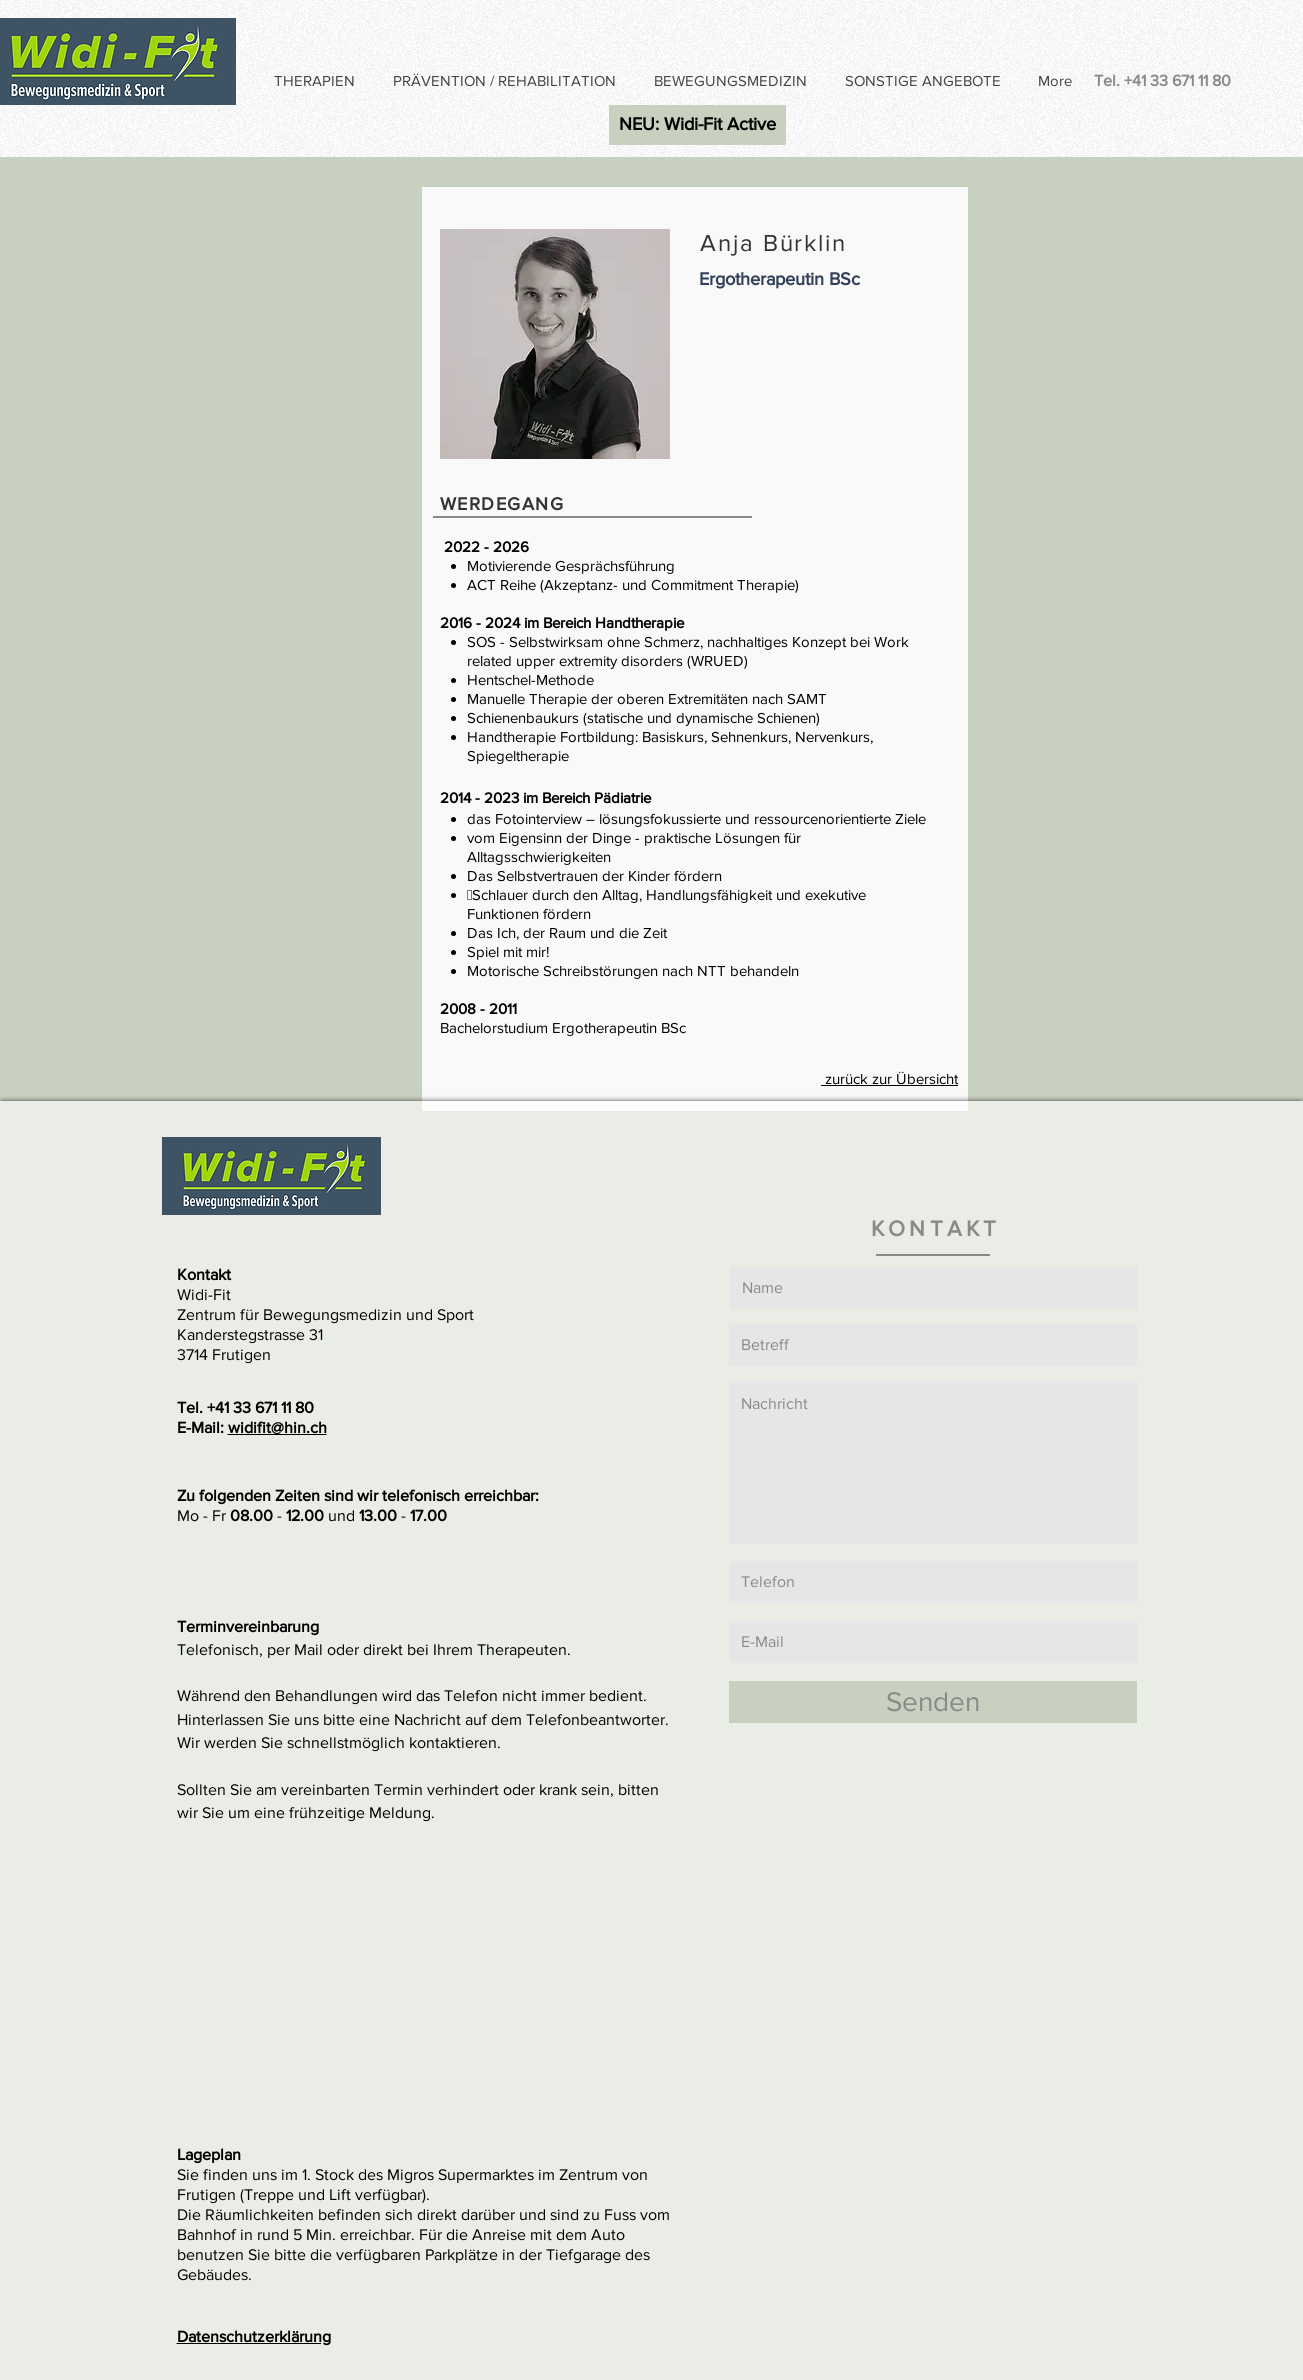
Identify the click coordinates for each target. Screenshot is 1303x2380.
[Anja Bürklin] (651, 1057)
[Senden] (933, 1702)
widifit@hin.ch (277, 1427)
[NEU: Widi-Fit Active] (697, 125)
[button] (318, 81)
